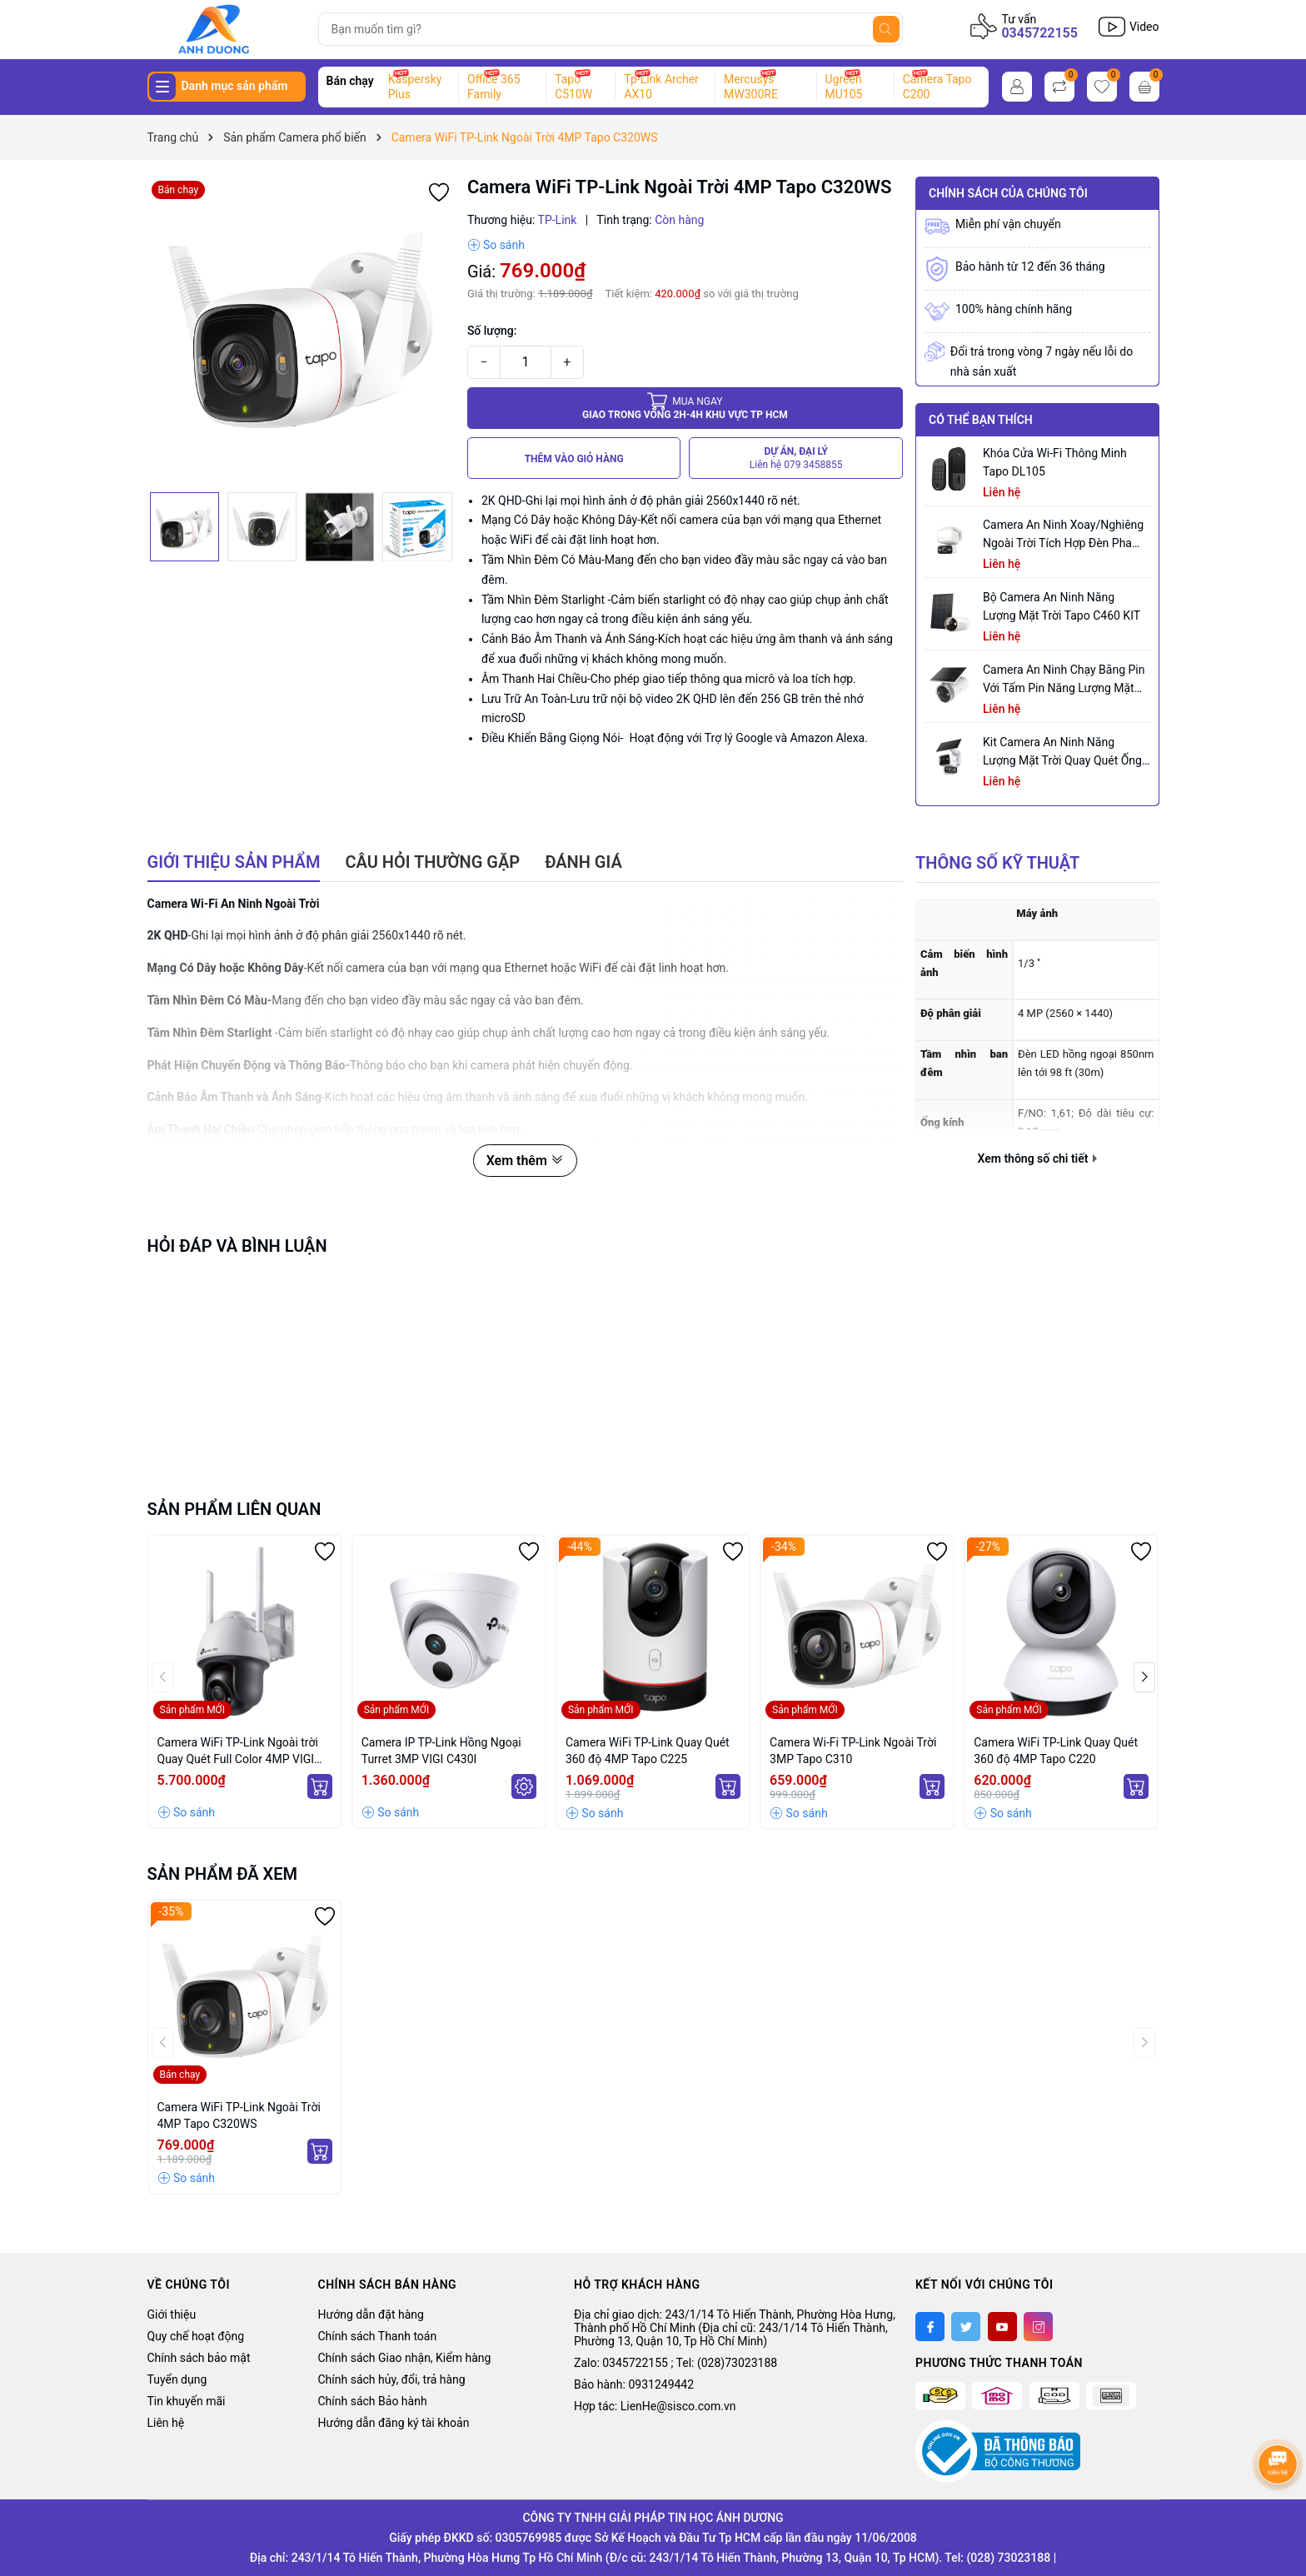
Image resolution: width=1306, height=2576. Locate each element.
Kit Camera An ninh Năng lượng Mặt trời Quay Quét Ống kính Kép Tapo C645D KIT (1062, 752)
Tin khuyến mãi (186, 2401)
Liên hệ (166, 2422)
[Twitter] (965, 2326)
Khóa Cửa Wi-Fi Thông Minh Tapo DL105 (1055, 462)
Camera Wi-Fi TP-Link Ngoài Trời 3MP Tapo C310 (853, 1751)
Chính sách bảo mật (199, 2357)
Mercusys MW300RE (751, 86)
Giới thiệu (172, 2314)
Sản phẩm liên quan (234, 1509)
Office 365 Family (493, 86)
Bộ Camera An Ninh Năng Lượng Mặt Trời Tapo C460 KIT (1061, 606)
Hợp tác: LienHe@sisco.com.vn (654, 2406)
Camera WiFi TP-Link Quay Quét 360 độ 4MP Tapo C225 (648, 1751)
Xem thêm (525, 1160)
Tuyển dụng (177, 2379)
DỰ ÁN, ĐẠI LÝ (796, 458)
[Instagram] (1038, 2326)
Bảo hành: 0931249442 (634, 2384)
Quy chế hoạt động (196, 2336)
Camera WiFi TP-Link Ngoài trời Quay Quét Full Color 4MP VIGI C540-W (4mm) (237, 1751)
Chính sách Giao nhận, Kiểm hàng (404, 2357)
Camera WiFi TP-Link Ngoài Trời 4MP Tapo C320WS (239, 2115)
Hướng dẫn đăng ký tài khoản (394, 2422)
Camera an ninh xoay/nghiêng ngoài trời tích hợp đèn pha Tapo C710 (1063, 535)
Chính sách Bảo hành (372, 2401)
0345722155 (1039, 33)
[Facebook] (930, 2326)
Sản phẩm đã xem (222, 1874)
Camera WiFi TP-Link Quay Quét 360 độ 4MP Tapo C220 (1056, 1751)
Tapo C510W (573, 86)
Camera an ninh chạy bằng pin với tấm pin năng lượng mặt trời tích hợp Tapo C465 (1063, 680)
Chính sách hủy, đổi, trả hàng (392, 2379)
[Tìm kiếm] (886, 29)
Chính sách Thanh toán (377, 2336)
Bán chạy (350, 80)
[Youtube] (1002, 2326)
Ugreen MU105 (844, 86)
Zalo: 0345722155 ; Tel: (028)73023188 (675, 2362)
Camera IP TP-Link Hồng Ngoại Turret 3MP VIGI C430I (441, 1751)
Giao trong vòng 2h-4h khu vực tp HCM (685, 408)
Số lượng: (492, 330)
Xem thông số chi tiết (1037, 1158)
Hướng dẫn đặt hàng (371, 2314)
